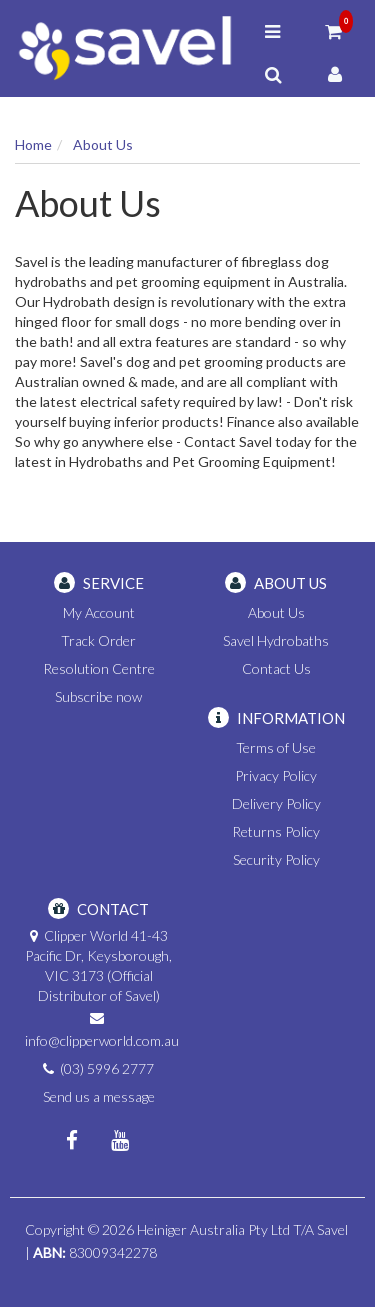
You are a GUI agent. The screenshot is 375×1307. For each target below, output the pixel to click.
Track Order (98, 640)
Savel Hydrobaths (276, 640)
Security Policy (276, 859)
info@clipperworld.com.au (102, 1040)
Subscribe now (98, 696)
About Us (276, 612)
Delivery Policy (276, 803)
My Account (99, 612)
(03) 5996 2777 (107, 1068)
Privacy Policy (276, 775)
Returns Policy (276, 831)
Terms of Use (276, 747)
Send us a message (99, 1096)
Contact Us (276, 668)
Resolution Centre (99, 668)
